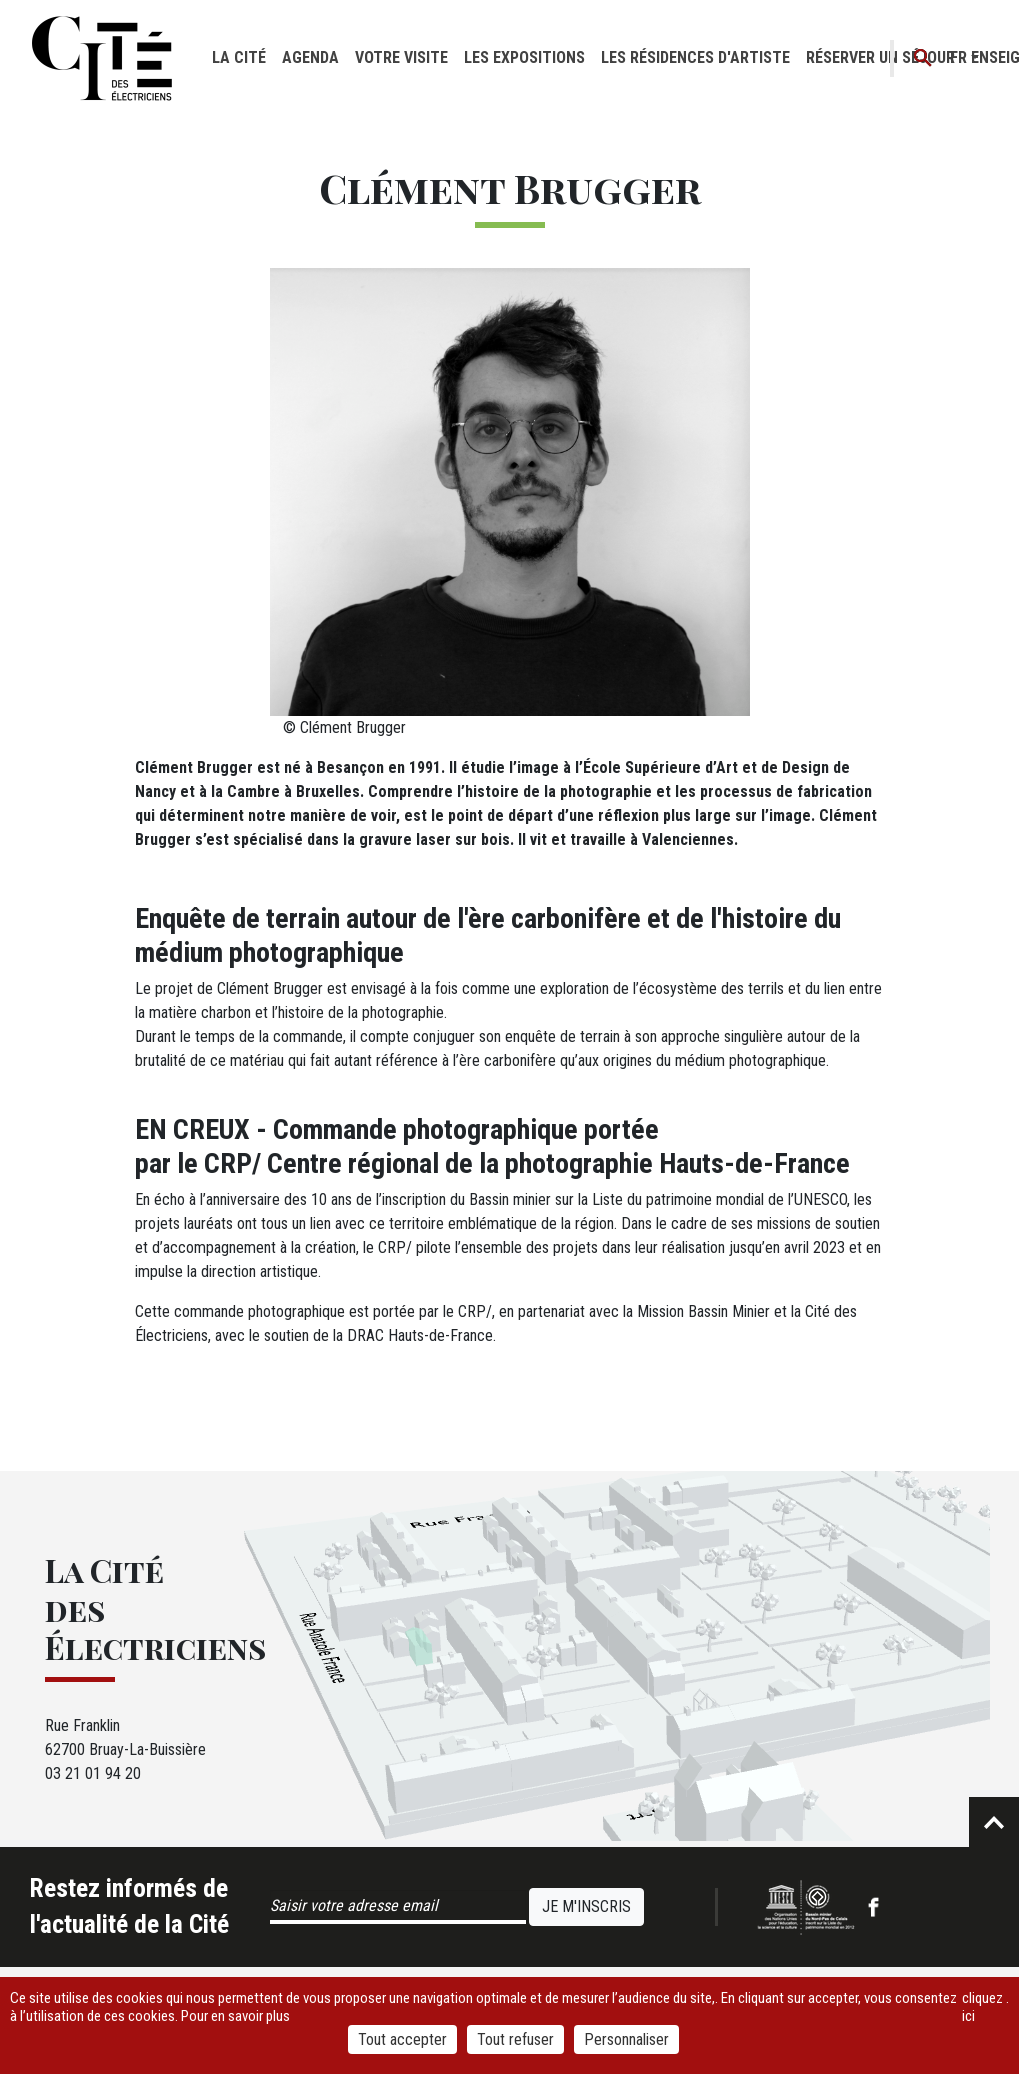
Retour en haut (994, 1822)
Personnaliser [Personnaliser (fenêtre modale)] (626, 2039)
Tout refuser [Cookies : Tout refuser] (515, 2039)
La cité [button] (239, 57)
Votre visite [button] (401, 57)
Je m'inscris (586, 1906)
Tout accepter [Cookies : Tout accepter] (402, 2039)
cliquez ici (982, 2007)
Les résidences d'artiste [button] (695, 57)
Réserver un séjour (880, 57)
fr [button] (958, 57)
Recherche (923, 58)
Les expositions (524, 57)
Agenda (310, 57)
